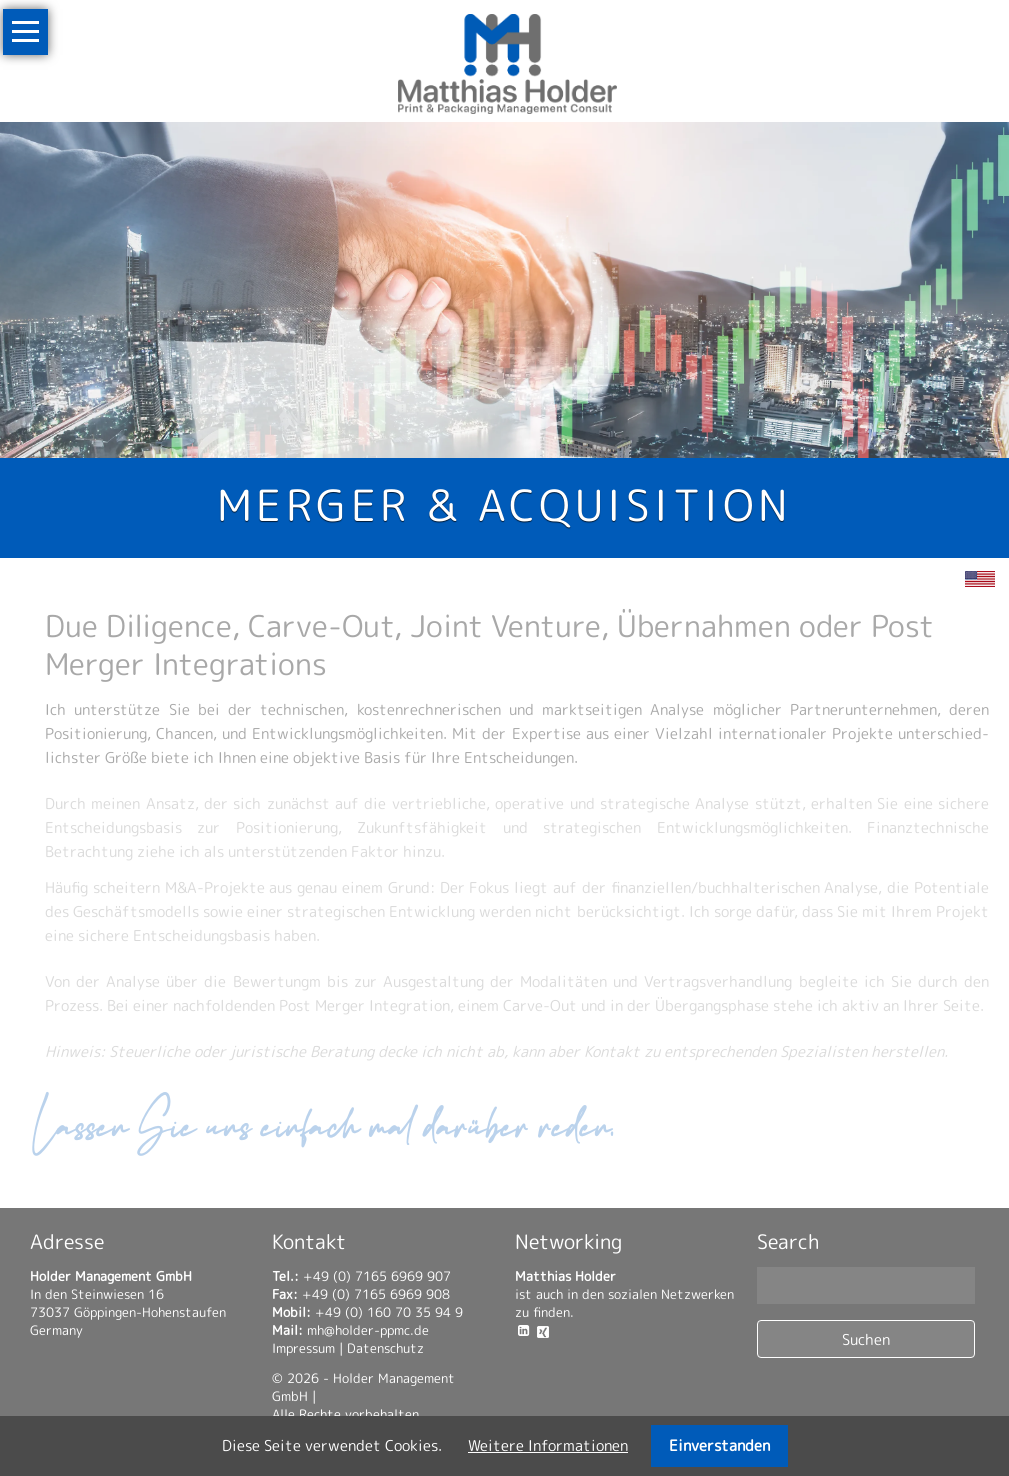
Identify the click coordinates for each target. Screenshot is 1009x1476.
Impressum (303, 1348)
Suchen (866, 1339)
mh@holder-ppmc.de (368, 1330)
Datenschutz (385, 1348)
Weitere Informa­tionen (548, 1445)
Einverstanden (719, 1445)
